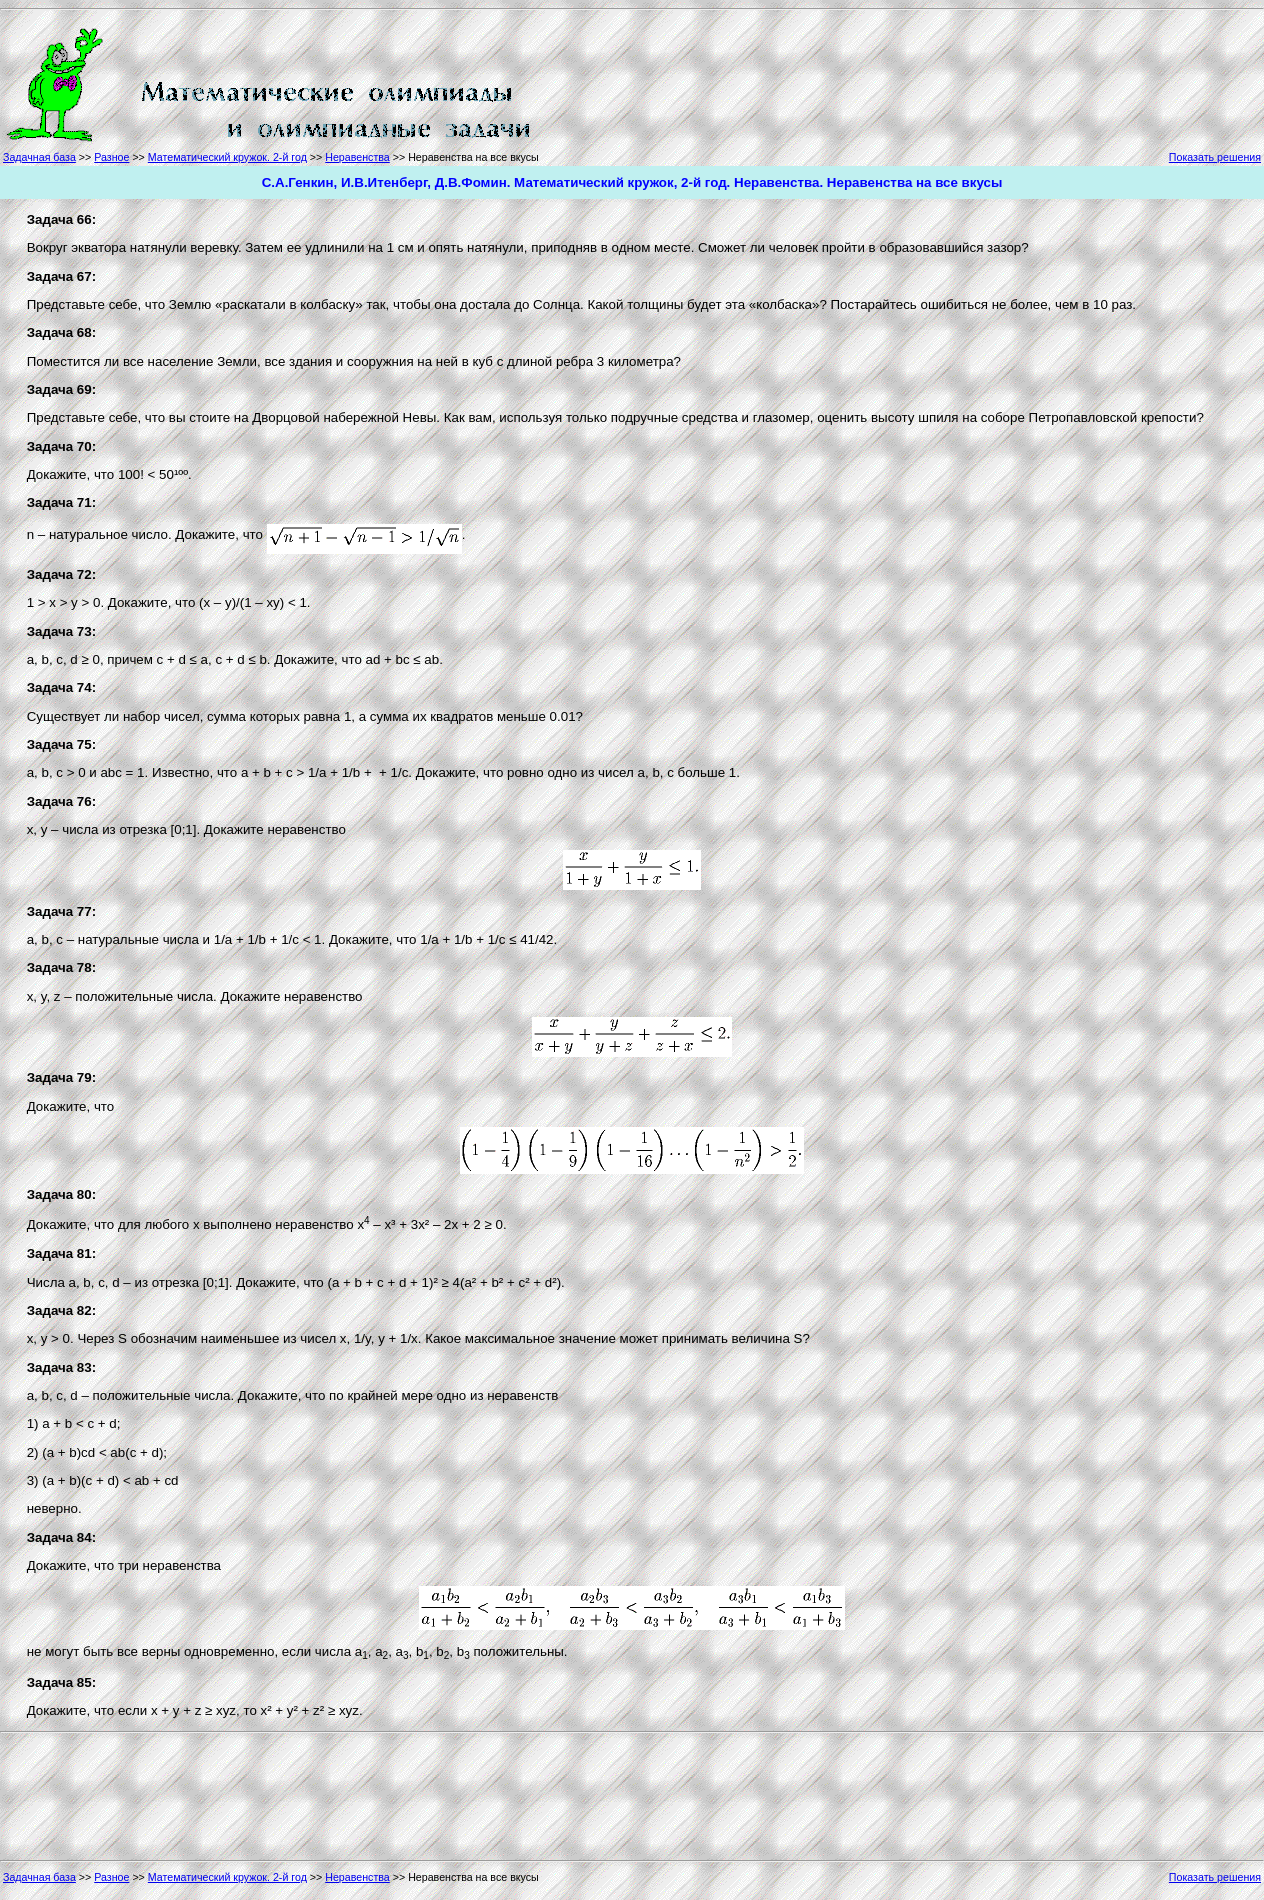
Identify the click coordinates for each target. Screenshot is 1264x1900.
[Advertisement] (624, 82)
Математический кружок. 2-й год (227, 157)
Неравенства (357, 157)
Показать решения (1215, 157)
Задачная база (39, 157)
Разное (111, 157)
